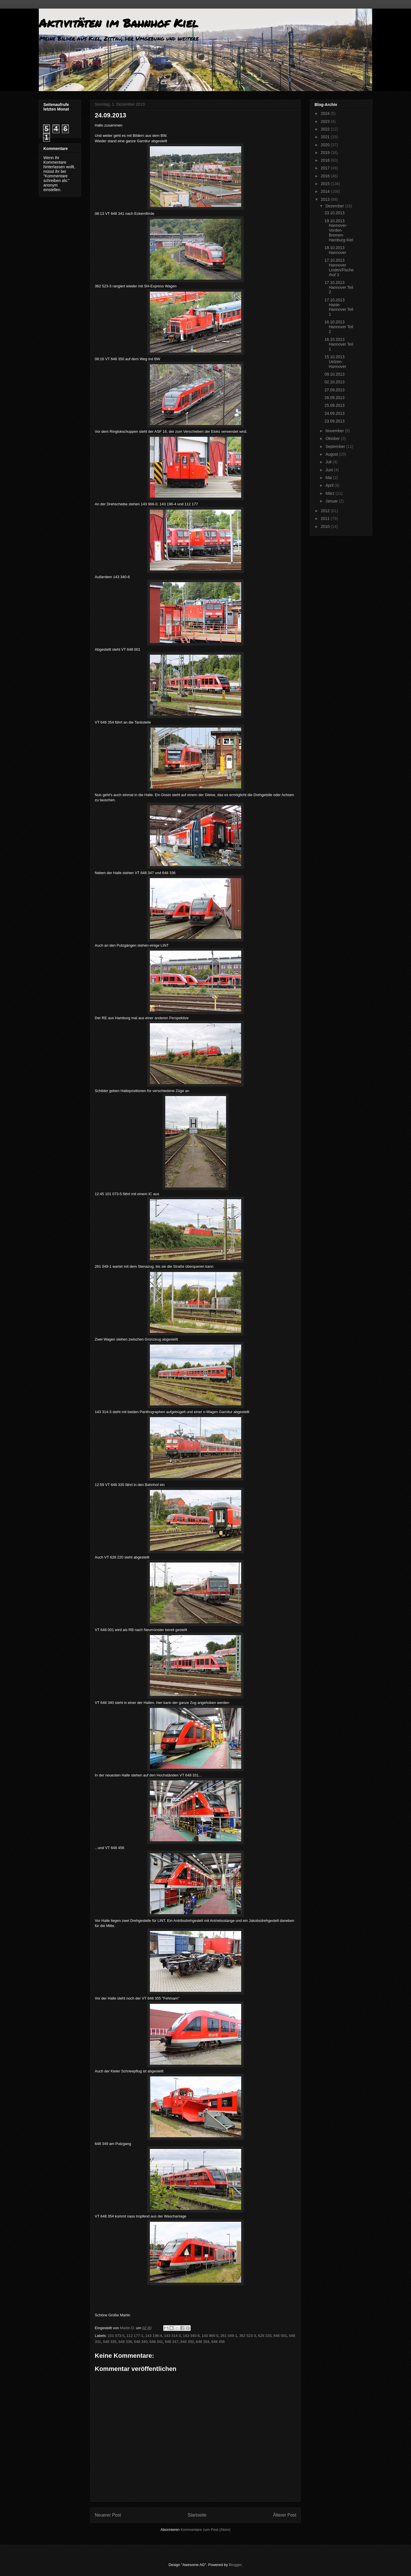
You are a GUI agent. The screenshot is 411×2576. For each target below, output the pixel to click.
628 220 (264, 2335)
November (335, 430)
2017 (326, 168)
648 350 (187, 2341)
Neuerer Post (108, 2515)
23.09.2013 (334, 421)
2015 (326, 183)
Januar (332, 501)
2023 (326, 121)
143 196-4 (153, 2335)
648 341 (156, 2341)
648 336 (125, 2341)
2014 (326, 191)
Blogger (235, 2565)
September (335, 446)
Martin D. (128, 2328)
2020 (326, 145)
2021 (326, 137)
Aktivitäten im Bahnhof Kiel (118, 23)
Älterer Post (284, 2515)
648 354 (202, 2341)
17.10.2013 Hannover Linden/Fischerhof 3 (339, 267)
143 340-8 (191, 2335)
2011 (326, 518)
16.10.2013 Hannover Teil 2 (339, 327)
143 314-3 (172, 2335)
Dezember (335, 206)
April (330, 485)
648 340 (140, 2341)
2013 (326, 199)
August (332, 454)
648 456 (218, 2341)
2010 (326, 526)
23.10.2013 (334, 213)
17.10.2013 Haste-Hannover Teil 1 (339, 307)
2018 (326, 160)
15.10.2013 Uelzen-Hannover (335, 361)
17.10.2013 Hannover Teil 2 (339, 287)
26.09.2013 (334, 397)
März (330, 493)
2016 (326, 176)
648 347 (171, 2341)
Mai (329, 477)
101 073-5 (116, 2335)
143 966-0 (210, 2335)
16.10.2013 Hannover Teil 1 (339, 344)
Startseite (197, 2515)
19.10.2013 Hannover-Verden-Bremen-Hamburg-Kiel (339, 230)
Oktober (333, 438)
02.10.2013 (334, 382)
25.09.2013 (334, 405)
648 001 (280, 2335)
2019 (326, 152)
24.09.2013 (334, 413)
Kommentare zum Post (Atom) (206, 2529)
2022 (326, 129)
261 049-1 (228, 2335)
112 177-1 (134, 2335)
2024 (326, 113)
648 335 (109, 2341)
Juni (329, 470)
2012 (326, 510)
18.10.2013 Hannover (335, 250)
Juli (329, 462)
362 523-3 (247, 2335)
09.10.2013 (334, 374)
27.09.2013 (334, 390)
